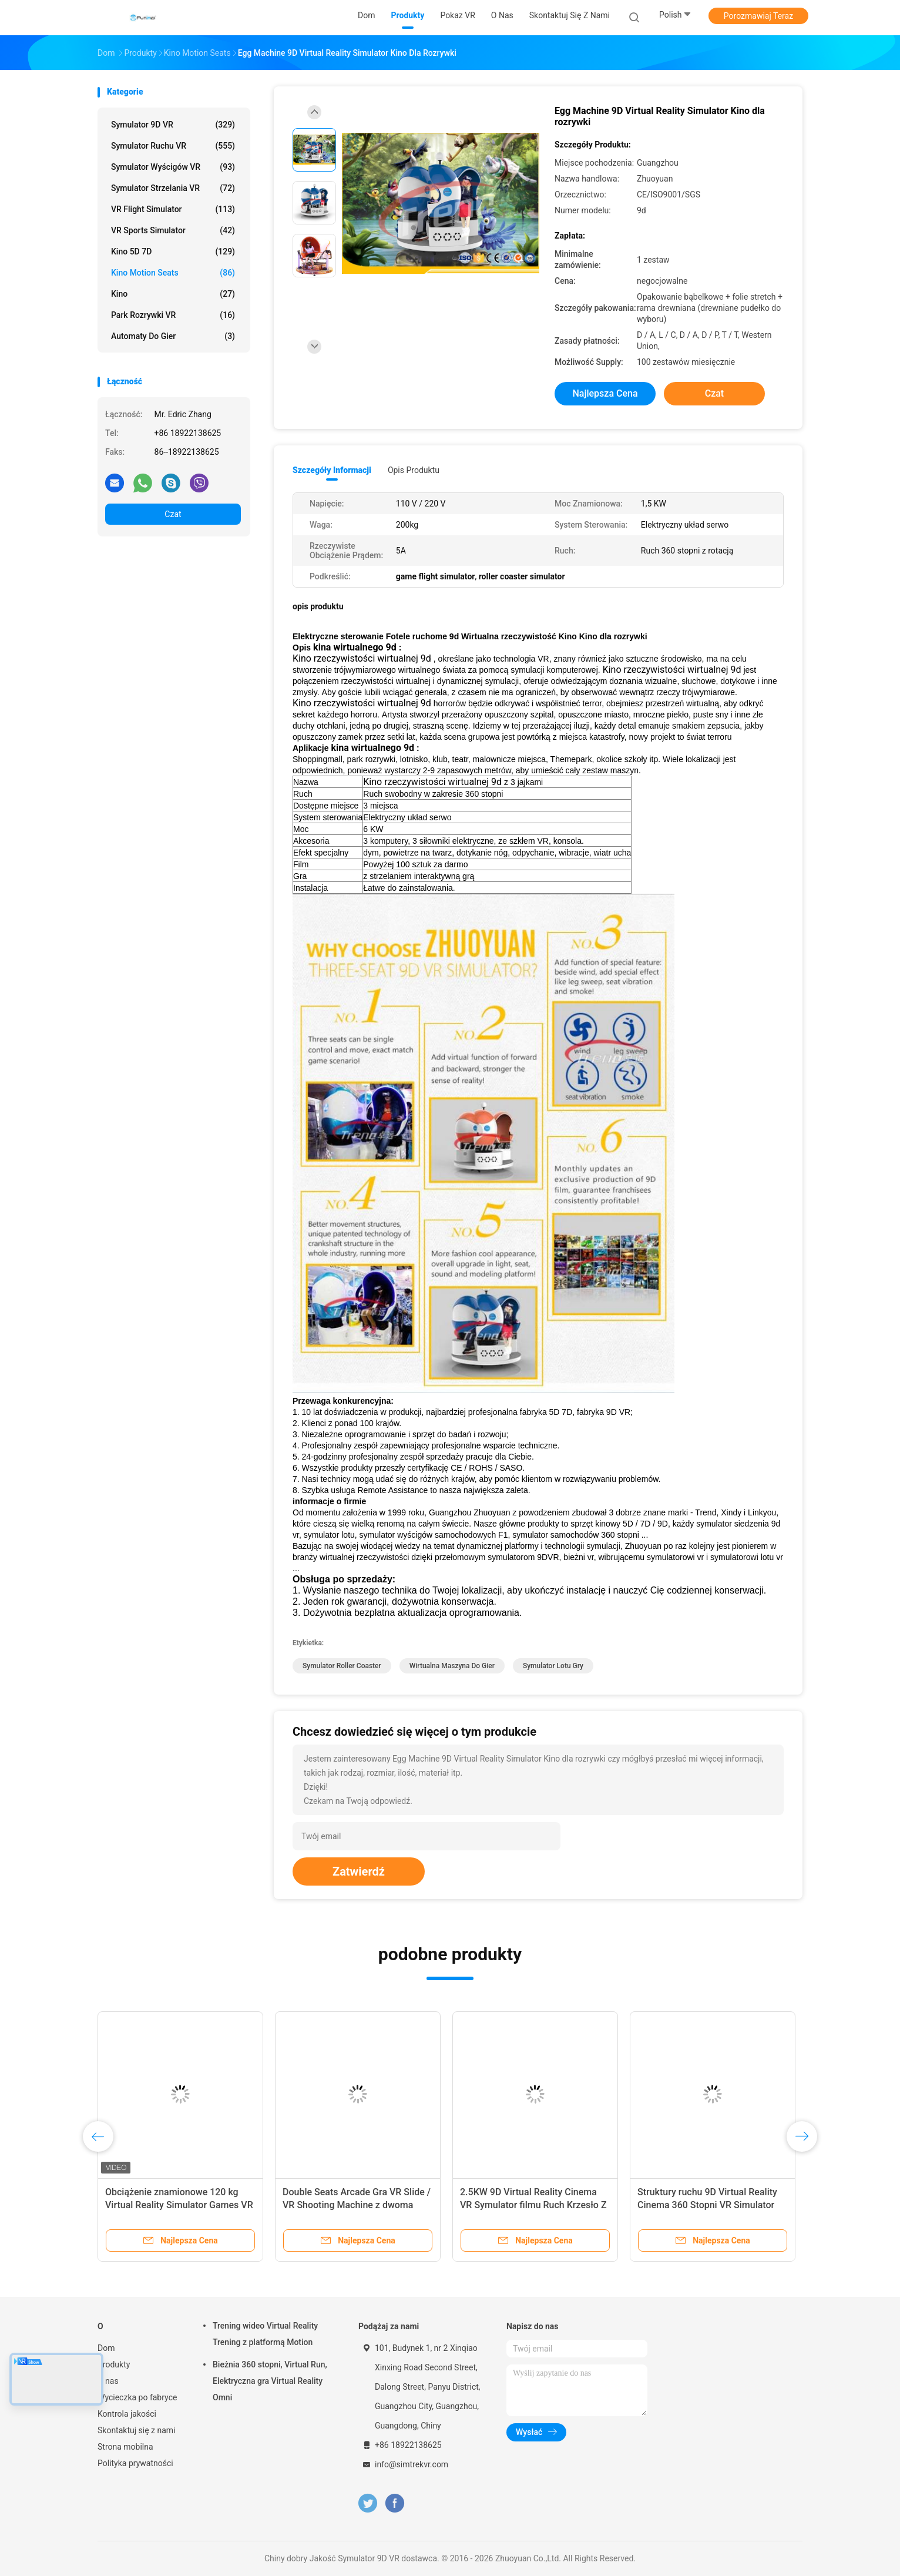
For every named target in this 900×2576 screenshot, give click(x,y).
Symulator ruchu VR (173, 146)
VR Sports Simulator (173, 230)
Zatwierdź (359, 1871)
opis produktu (413, 470)
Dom (106, 2348)
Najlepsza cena (604, 393)
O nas (108, 2381)
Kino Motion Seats (173, 273)
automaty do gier (173, 336)
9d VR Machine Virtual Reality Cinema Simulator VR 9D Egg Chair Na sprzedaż (710, 2204)
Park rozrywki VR (173, 315)
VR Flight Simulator (173, 209)
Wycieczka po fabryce (137, 2397)
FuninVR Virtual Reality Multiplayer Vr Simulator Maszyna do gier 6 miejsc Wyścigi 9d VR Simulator (533, 2204)
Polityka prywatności (135, 2463)
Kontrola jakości (127, 2414)
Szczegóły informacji (332, 470)
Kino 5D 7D (173, 251)
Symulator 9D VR (173, 124)
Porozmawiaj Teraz (758, 16)
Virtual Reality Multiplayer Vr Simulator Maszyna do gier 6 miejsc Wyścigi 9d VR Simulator (357, 2204)
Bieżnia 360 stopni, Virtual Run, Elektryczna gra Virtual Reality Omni (270, 2381)
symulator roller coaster (342, 1666)
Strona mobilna (125, 2446)
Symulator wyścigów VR (173, 167)
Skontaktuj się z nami (137, 2430)
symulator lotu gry (553, 1666)
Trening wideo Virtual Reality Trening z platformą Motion (265, 2334)
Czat (172, 514)
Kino (173, 294)
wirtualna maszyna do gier (452, 1666)
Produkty (114, 2364)
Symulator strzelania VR (173, 188)
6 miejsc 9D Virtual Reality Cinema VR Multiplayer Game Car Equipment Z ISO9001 (177, 2204)
